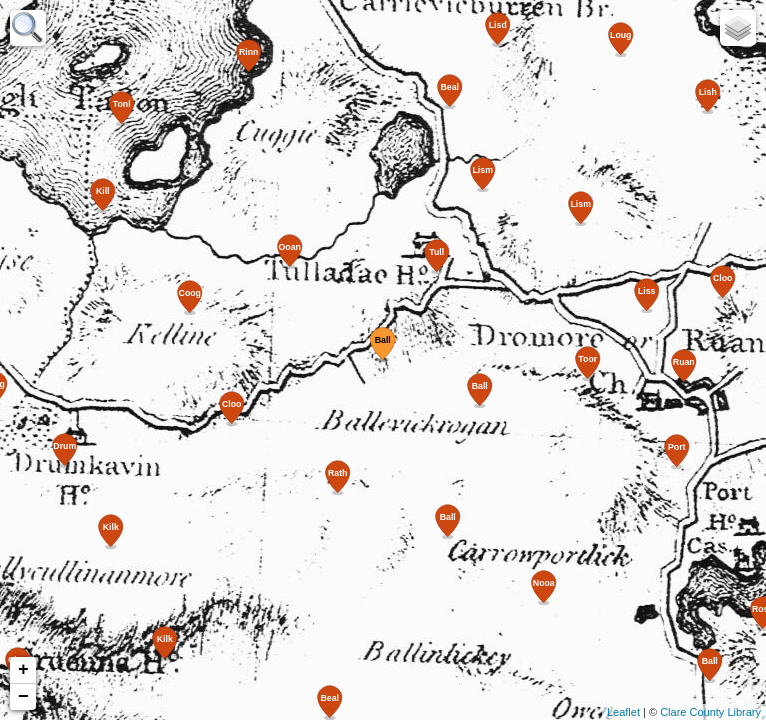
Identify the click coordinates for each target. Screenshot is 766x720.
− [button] (23, 697)
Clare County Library (710, 712)
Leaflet (623, 712)
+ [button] (23, 670)
